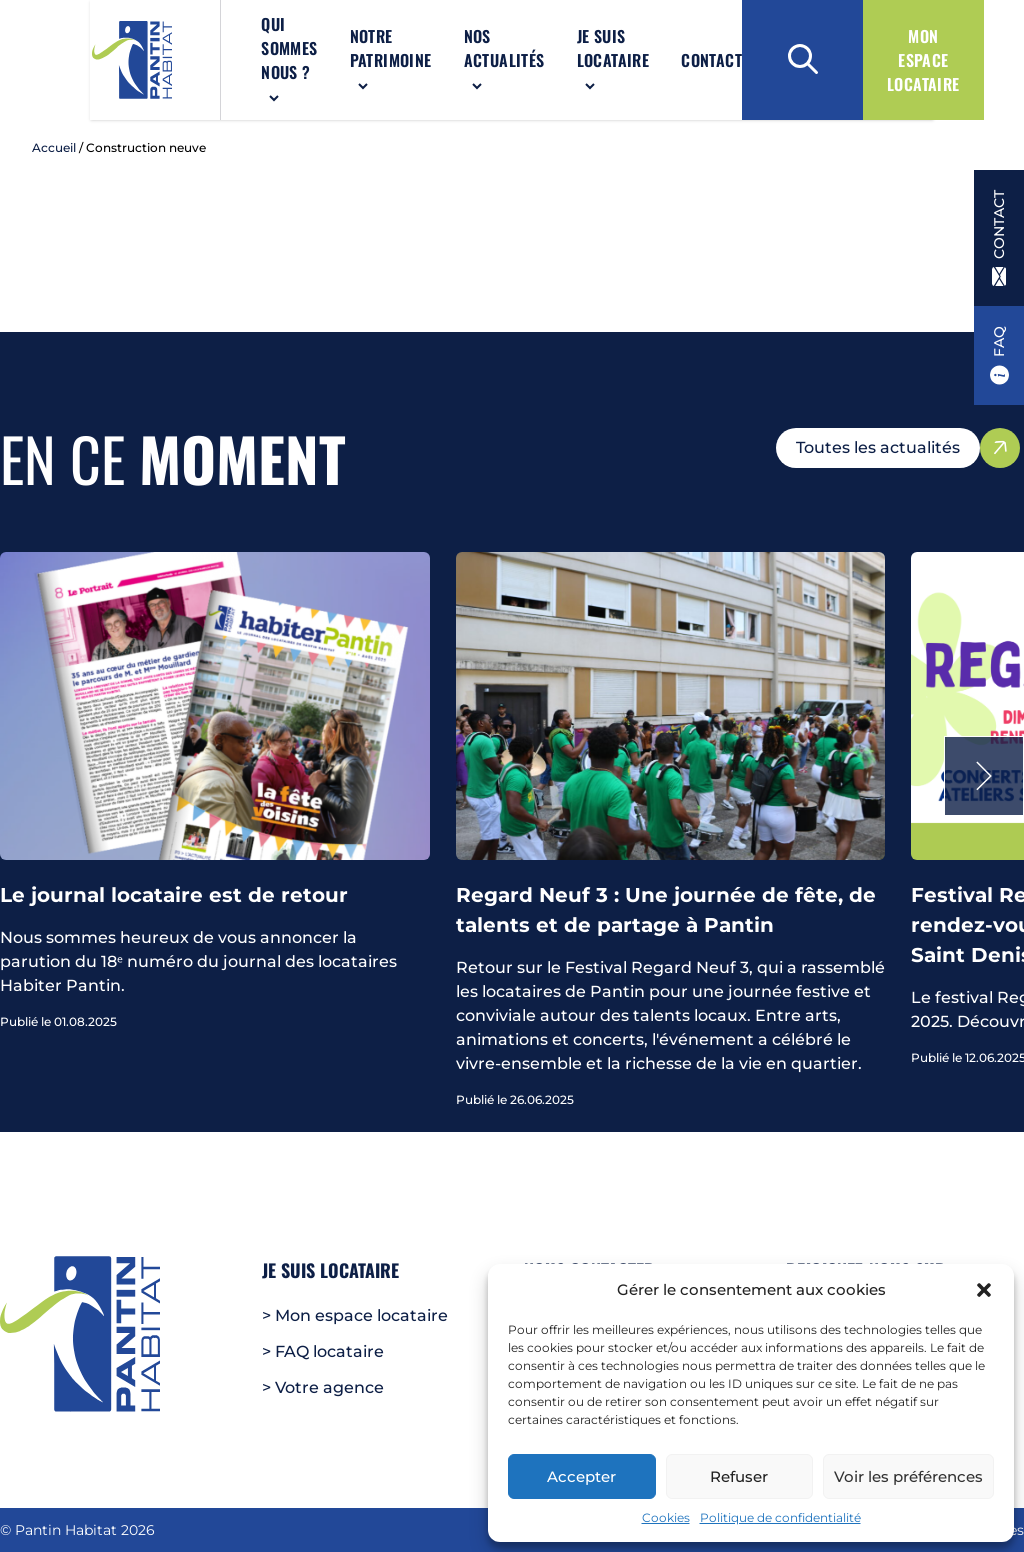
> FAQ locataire (323, 1351)
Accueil (54, 155)
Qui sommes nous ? (211, 64)
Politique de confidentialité (780, 1517)
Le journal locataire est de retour (174, 903)
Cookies (666, 1517)
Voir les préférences (908, 1476)
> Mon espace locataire (355, 1315)
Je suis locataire (561, 52)
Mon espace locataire (923, 64)
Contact (672, 64)
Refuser (739, 1476)
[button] (984, 1290)
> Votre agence (323, 1387)
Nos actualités (452, 52)
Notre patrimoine (334, 52)
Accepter (581, 1476)
